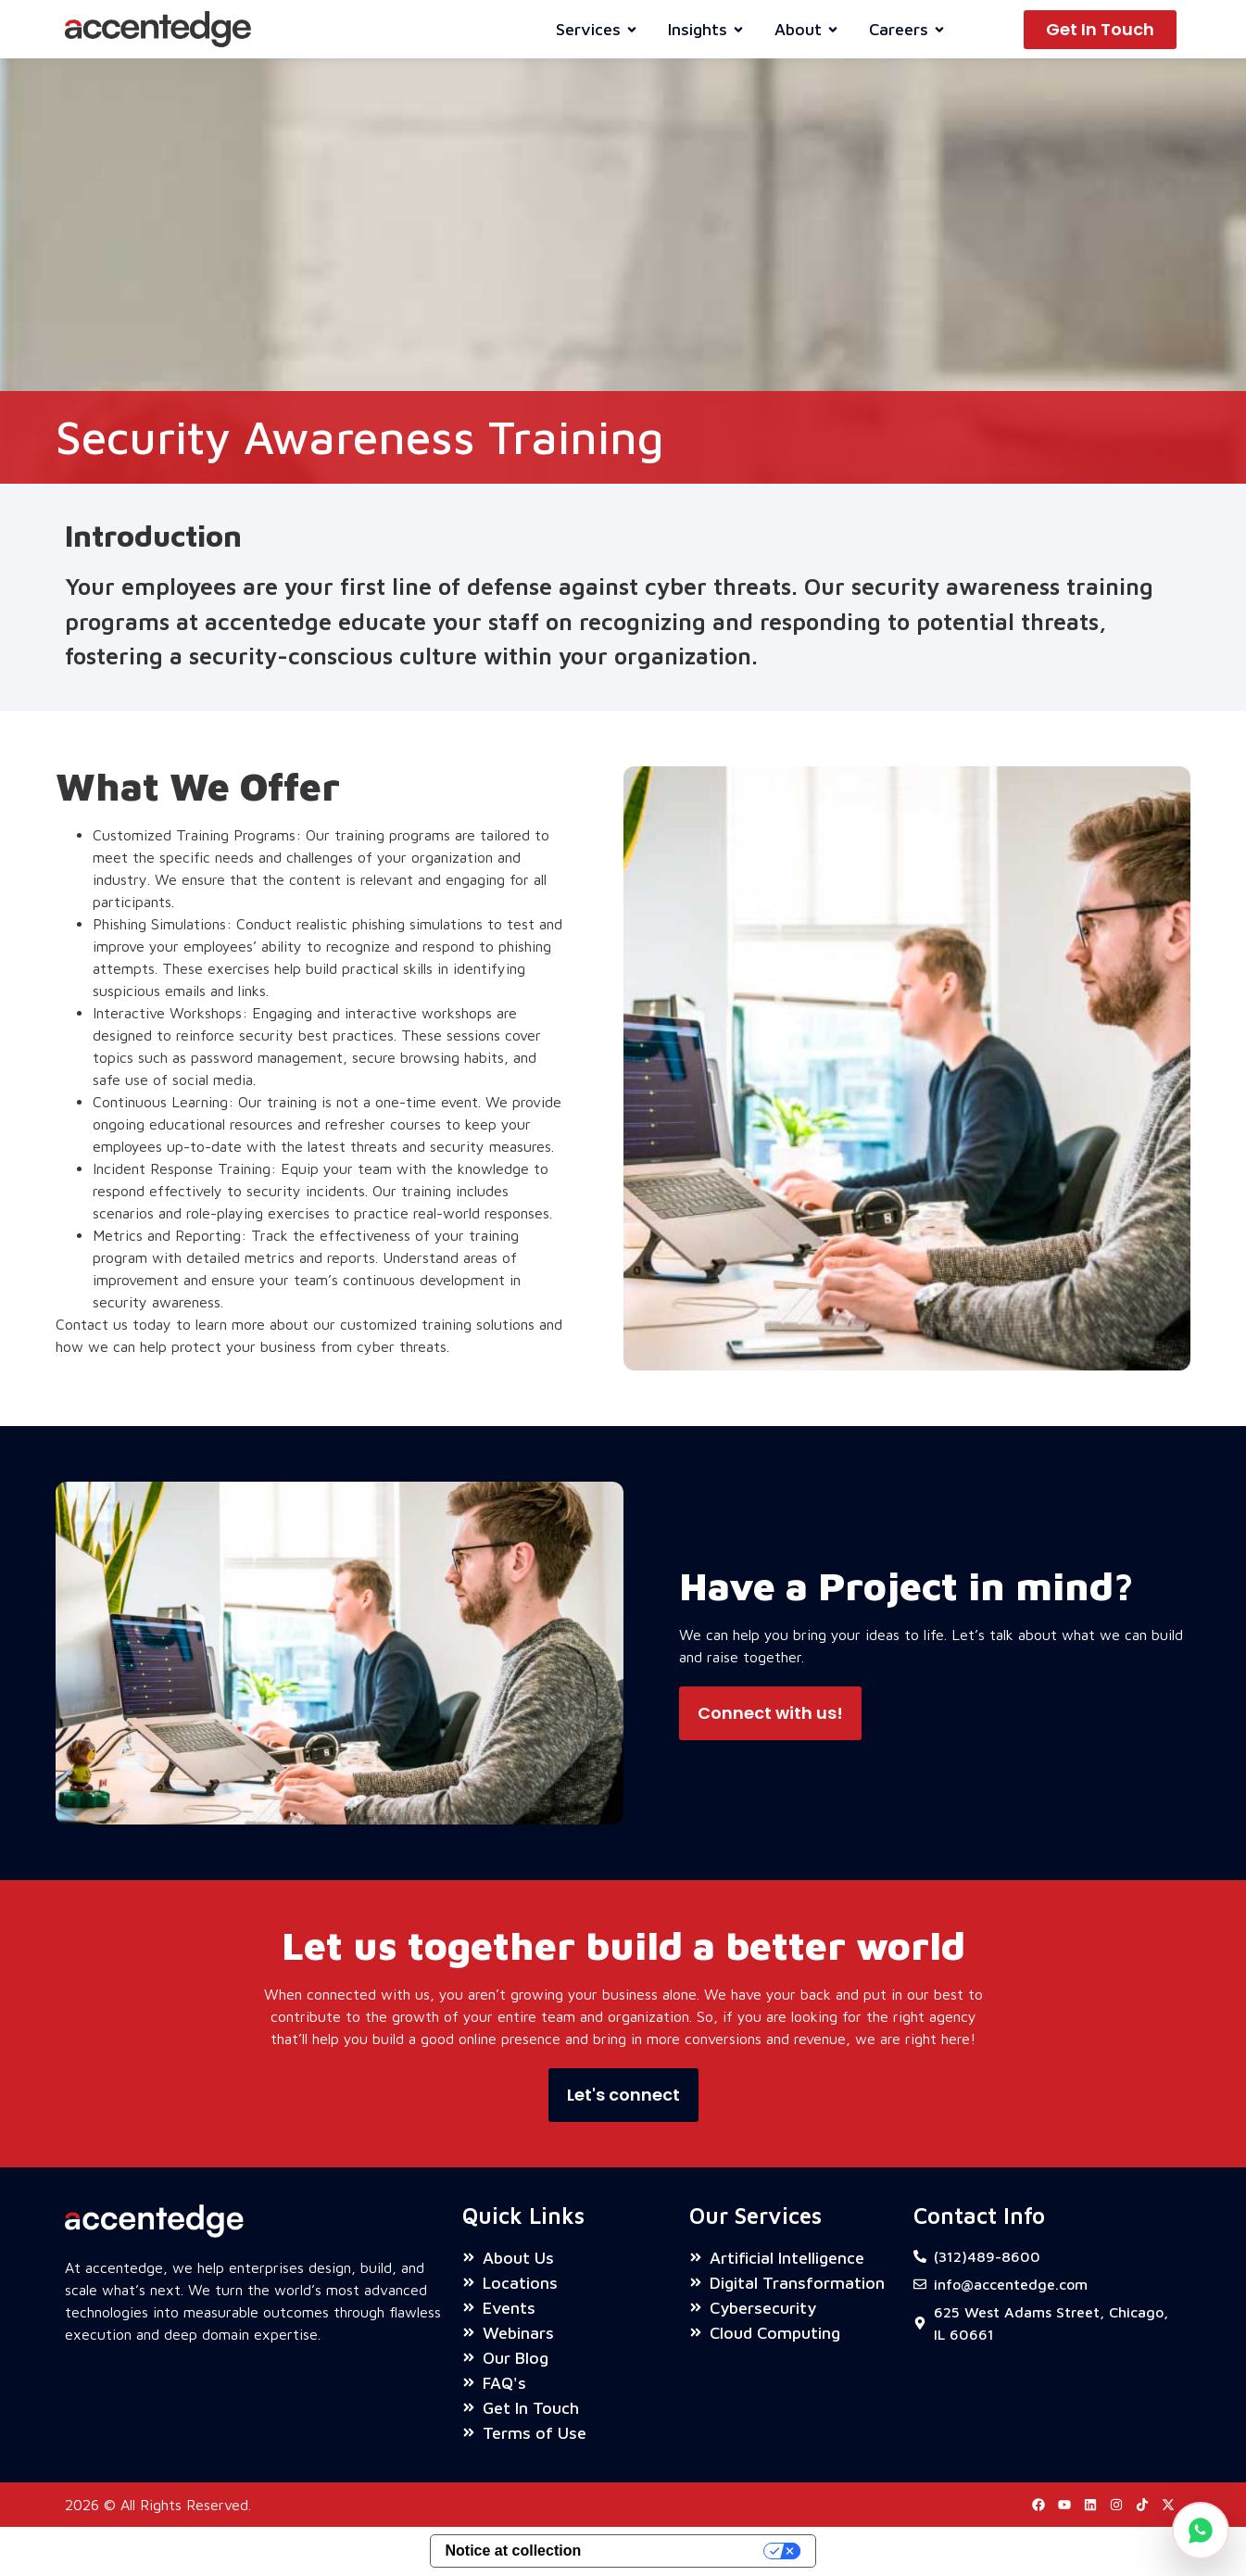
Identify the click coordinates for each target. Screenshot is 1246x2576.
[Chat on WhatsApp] (1200, 2530)
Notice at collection (514, 2551)
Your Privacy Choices (681, 2551)
